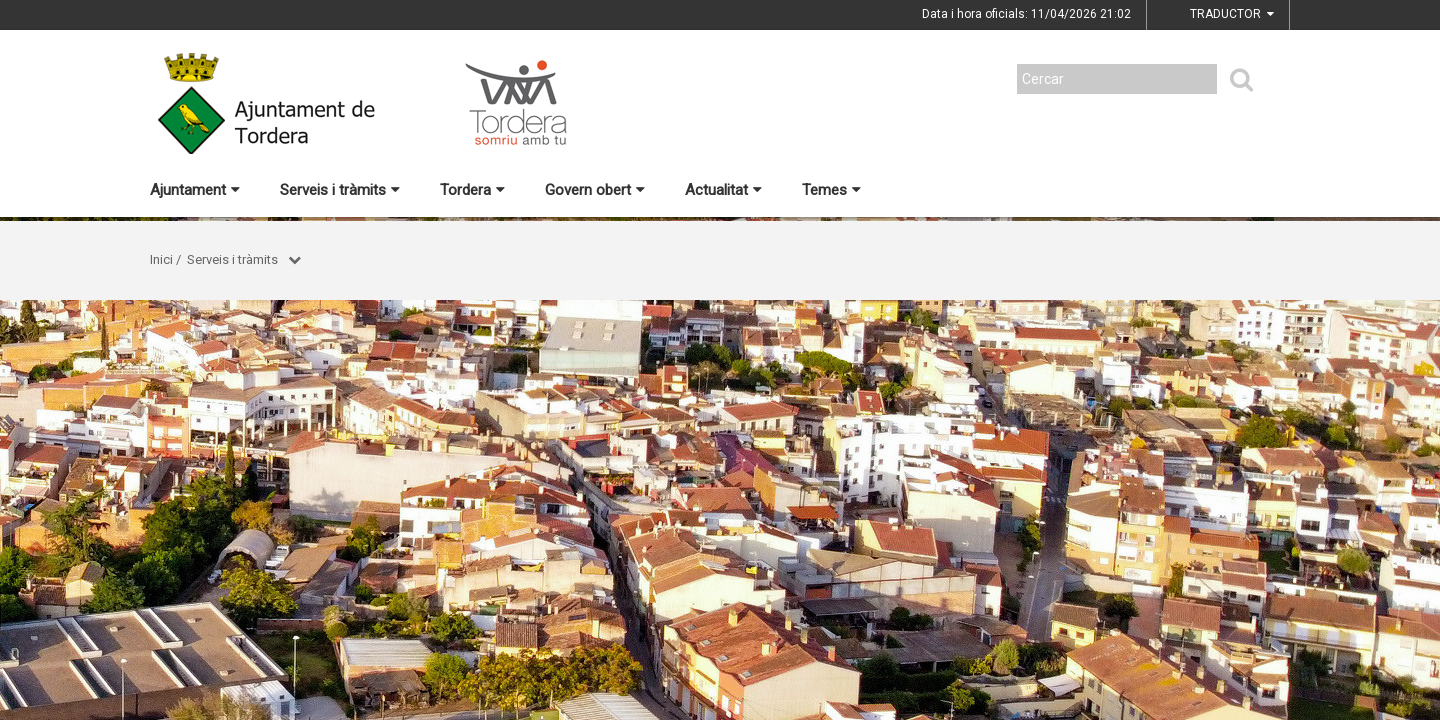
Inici (161, 259)
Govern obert (595, 190)
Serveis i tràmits (340, 190)
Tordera (472, 190)
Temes (831, 190)
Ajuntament (195, 190)
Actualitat (723, 190)
